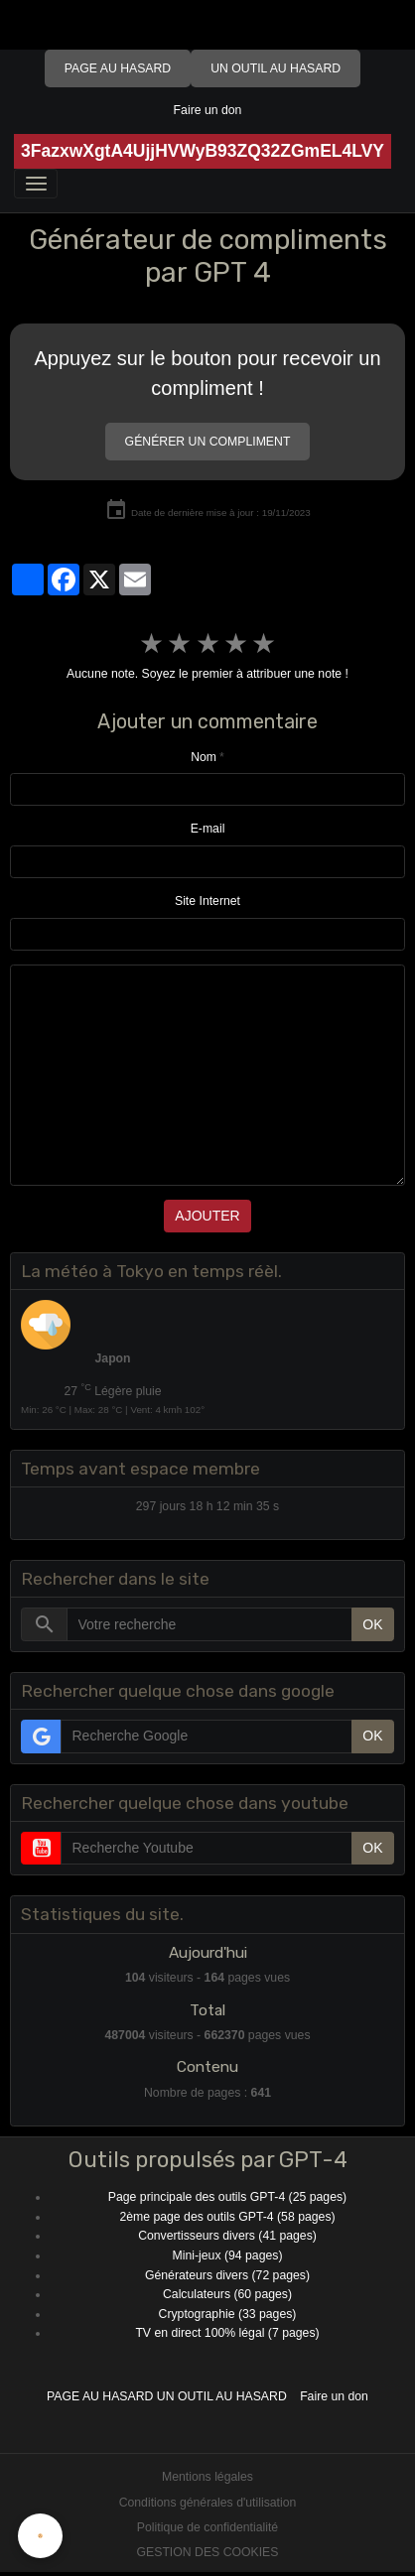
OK (372, 1624)
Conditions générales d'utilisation (208, 2503)
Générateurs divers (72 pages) (227, 2275)
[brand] (202, 151)
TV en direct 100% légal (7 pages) (227, 2333)
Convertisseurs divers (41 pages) (227, 2236)
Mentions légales (207, 2477)
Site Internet (207, 901)
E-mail (208, 829)
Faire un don (208, 110)
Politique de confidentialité (207, 2527)
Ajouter (207, 1216)
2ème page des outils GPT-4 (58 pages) (227, 2217)
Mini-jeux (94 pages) (228, 2255)
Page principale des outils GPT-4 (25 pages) (227, 2197)
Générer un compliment (208, 442)
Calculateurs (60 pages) (227, 2294)
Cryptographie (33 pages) (228, 2314)
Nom (203, 757)
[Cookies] (40, 2535)
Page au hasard (118, 68)
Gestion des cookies (208, 2552)
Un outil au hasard (275, 68)
